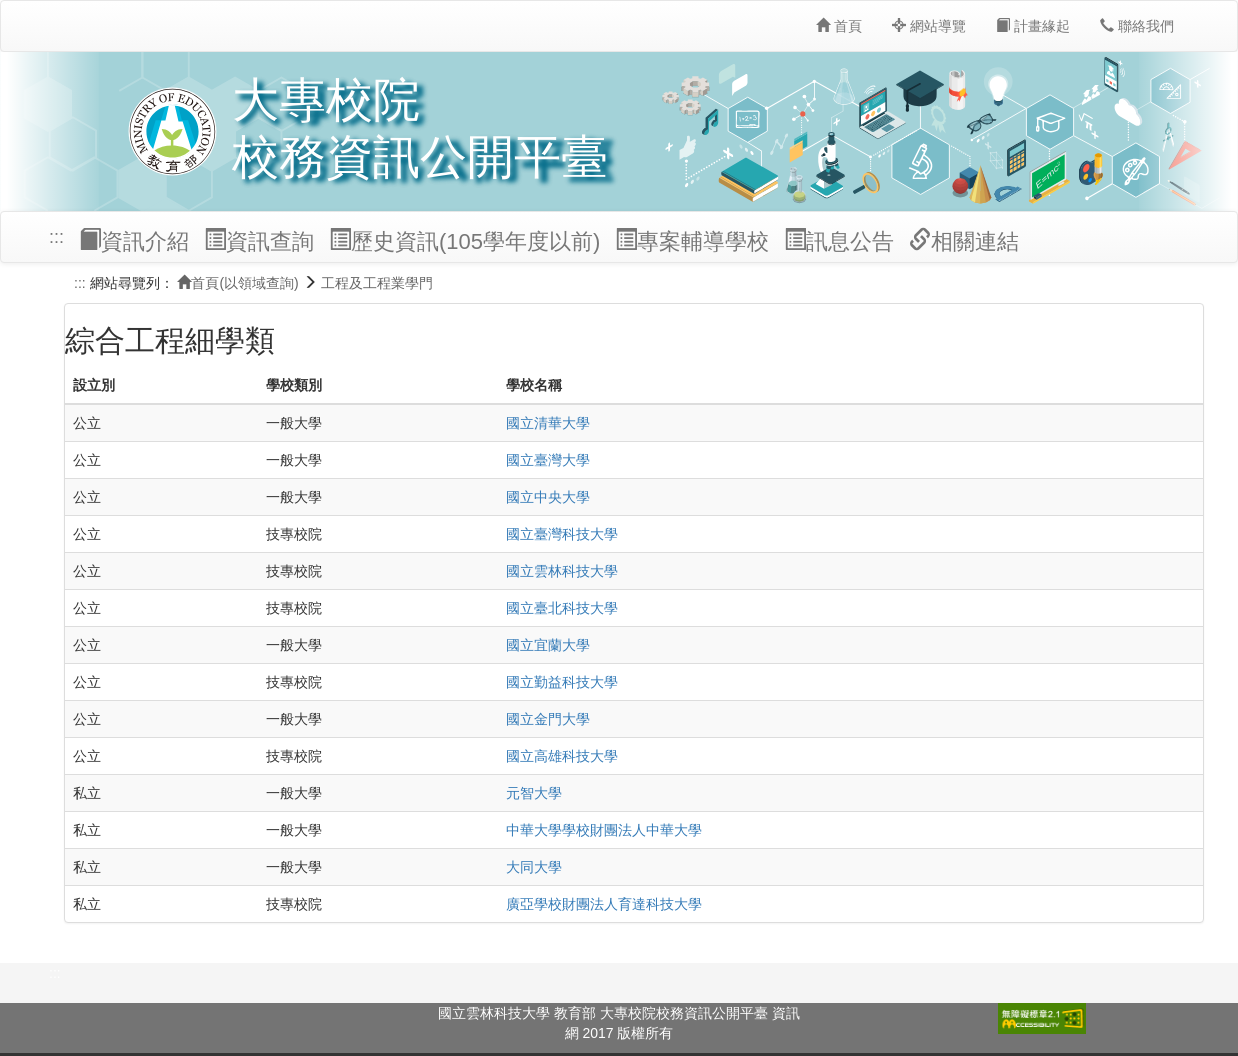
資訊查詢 (259, 241)
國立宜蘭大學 (548, 645)
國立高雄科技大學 (562, 756)
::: (56, 237)
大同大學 (534, 867)
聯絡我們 (1137, 26)
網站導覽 (929, 26)
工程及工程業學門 (377, 283)
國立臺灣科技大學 (562, 534)
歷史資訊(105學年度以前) (464, 241)
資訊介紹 (134, 241)
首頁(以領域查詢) (237, 283)
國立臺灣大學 (548, 460)
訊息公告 (839, 241)
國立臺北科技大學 (562, 608)
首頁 (839, 26)
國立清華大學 (548, 423)
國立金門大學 (548, 719)
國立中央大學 (548, 497)
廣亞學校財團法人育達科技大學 (604, 904)
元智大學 (534, 793)
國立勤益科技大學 (562, 682)
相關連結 (964, 241)
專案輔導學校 (692, 241)
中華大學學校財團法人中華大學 (604, 830)
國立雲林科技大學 (562, 571)
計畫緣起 (1033, 26)
